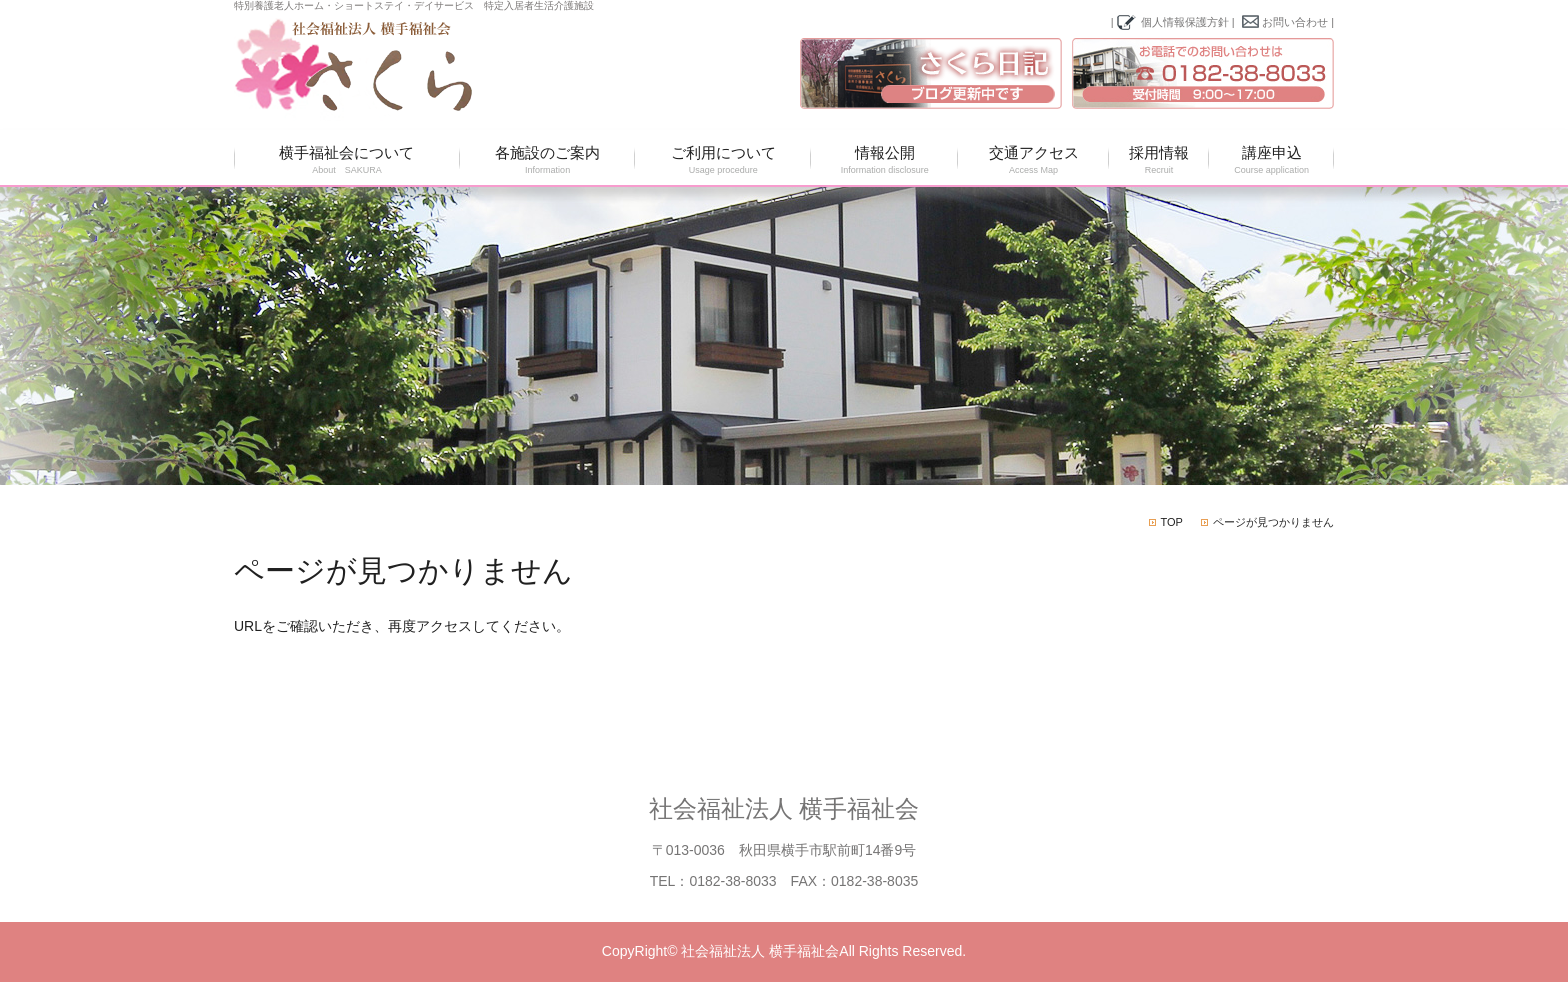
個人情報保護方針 (1185, 22)
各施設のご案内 (548, 160)
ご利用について (723, 160)
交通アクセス (1033, 160)
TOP (1172, 522)
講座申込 (1271, 160)
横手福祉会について (347, 160)
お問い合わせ (1295, 22)
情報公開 (884, 160)
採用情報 (1159, 160)
